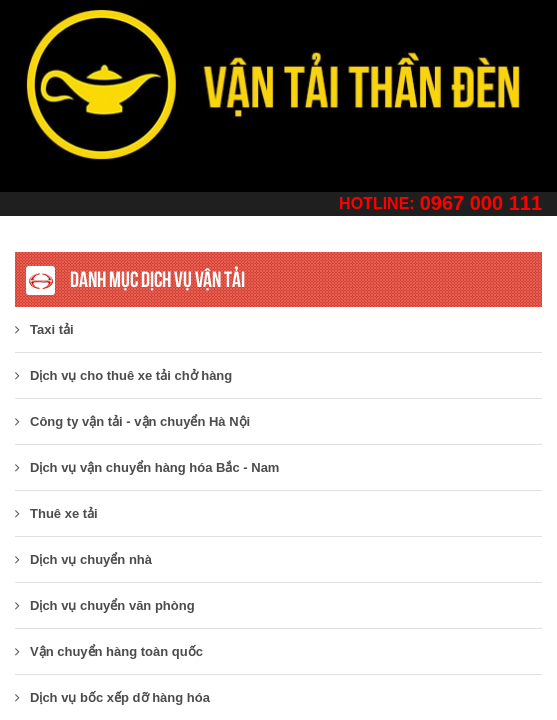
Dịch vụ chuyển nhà (83, 559)
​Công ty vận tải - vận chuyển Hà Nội (132, 421)
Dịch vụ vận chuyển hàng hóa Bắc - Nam (147, 467)
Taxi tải (44, 329)
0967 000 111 (481, 203)
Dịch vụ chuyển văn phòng (105, 605)
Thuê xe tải (56, 513)
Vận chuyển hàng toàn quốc (109, 651)
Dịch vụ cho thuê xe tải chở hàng (123, 375)
